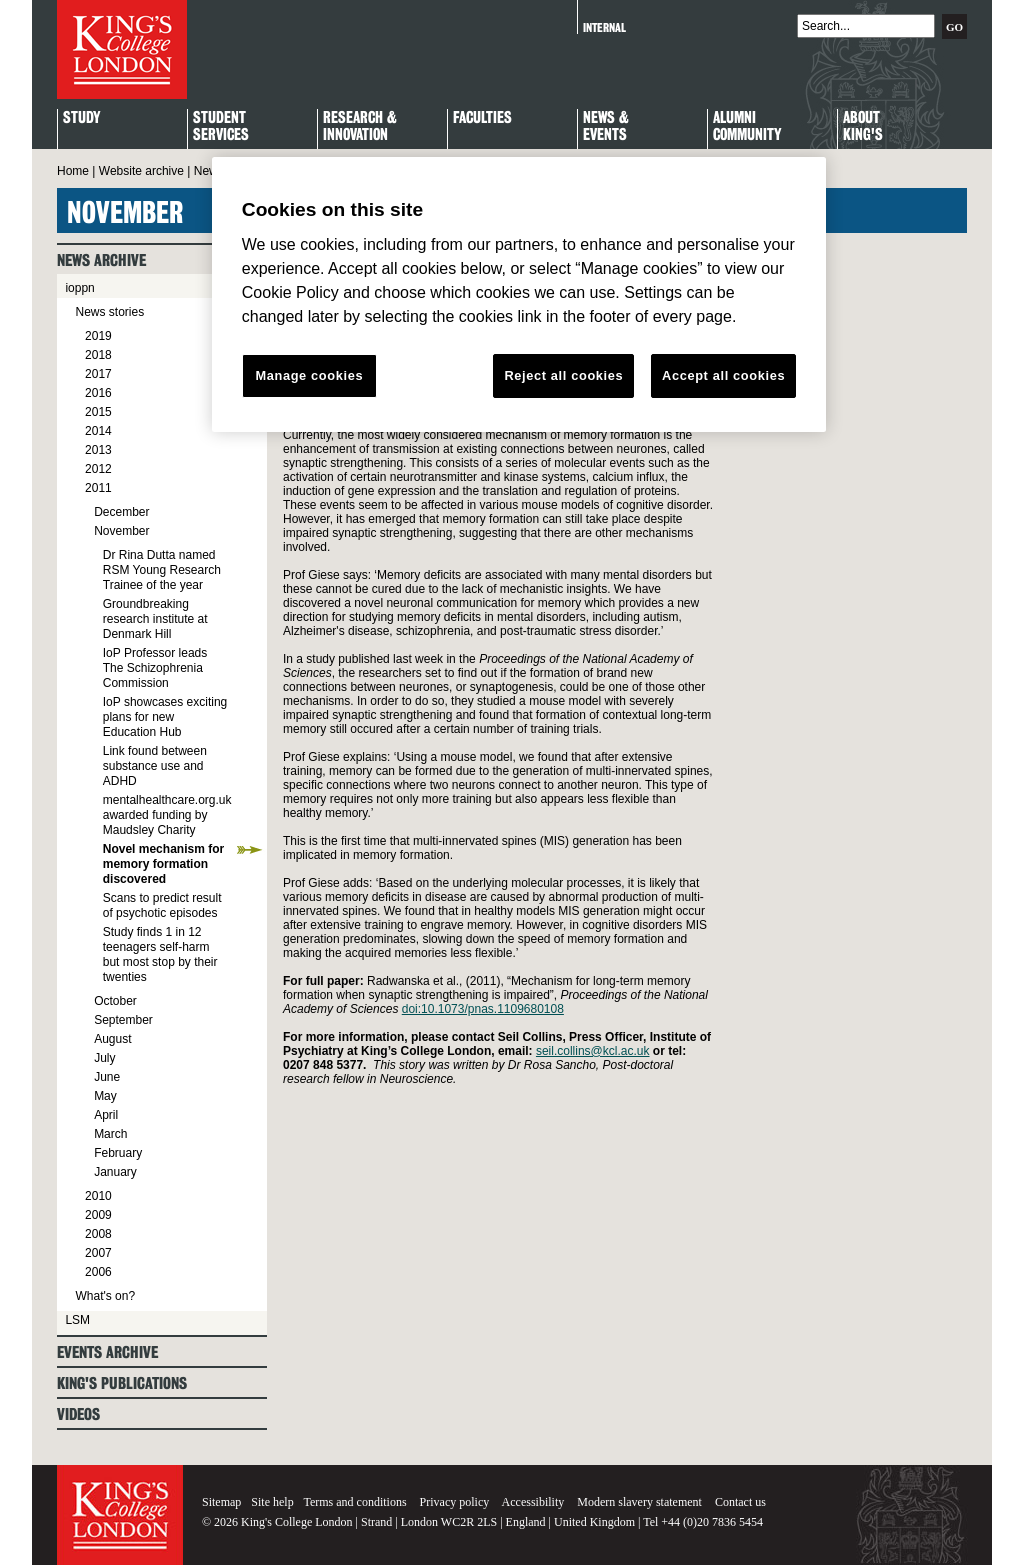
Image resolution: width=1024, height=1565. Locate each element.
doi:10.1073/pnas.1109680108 (483, 1009)
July (104, 1058)
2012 (98, 469)
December (121, 512)
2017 (98, 374)
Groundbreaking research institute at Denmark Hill (155, 619)
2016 (98, 393)
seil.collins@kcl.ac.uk (593, 1051)
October (115, 1001)
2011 (98, 488)
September (123, 1020)
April (106, 1115)
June (107, 1077)
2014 (98, 431)
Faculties (482, 118)
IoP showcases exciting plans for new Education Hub (165, 717)
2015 (98, 412)
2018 (98, 355)
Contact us (740, 1502)
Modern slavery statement (639, 1502)
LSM (77, 1320)
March (110, 1134)
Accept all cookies (723, 375)
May (105, 1096)
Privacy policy (455, 1502)
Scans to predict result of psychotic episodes (162, 905)
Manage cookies (309, 375)
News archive (101, 260)
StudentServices (221, 127)
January (115, 1172)
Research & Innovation (360, 127)
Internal (604, 27)
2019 (98, 336)
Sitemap (221, 1502)
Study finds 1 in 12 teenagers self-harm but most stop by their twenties (160, 954)
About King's (863, 127)
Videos (78, 1414)
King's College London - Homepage (122, 49)
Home (73, 171)
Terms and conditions (354, 1502)
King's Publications (122, 1383)
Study (81, 118)
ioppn (79, 288)
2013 (98, 450)
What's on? (105, 1296)
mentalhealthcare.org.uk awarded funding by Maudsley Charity (167, 815)
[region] (519, 295)
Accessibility (533, 1502)
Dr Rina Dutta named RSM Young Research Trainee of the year (162, 570)
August (112, 1039)
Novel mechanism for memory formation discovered (163, 864)
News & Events (606, 127)
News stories (109, 312)
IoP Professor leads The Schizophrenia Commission (155, 668)
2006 (98, 1272)
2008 (98, 1234)
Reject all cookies (563, 375)
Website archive (141, 171)
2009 (98, 1215)
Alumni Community (747, 127)
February (118, 1153)
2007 (98, 1253)
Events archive (107, 1352)
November (121, 531)
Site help (272, 1502)
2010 (98, 1196)
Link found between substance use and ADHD (155, 766)
